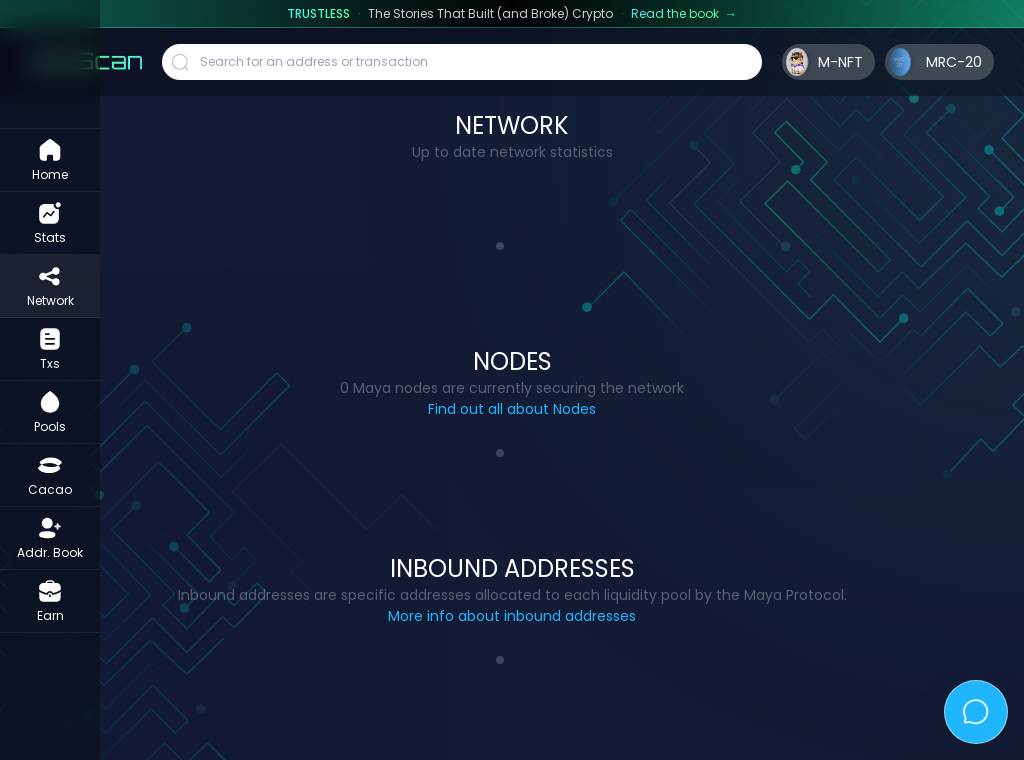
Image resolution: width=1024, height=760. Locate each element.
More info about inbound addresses (512, 616)
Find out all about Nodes (512, 409)
